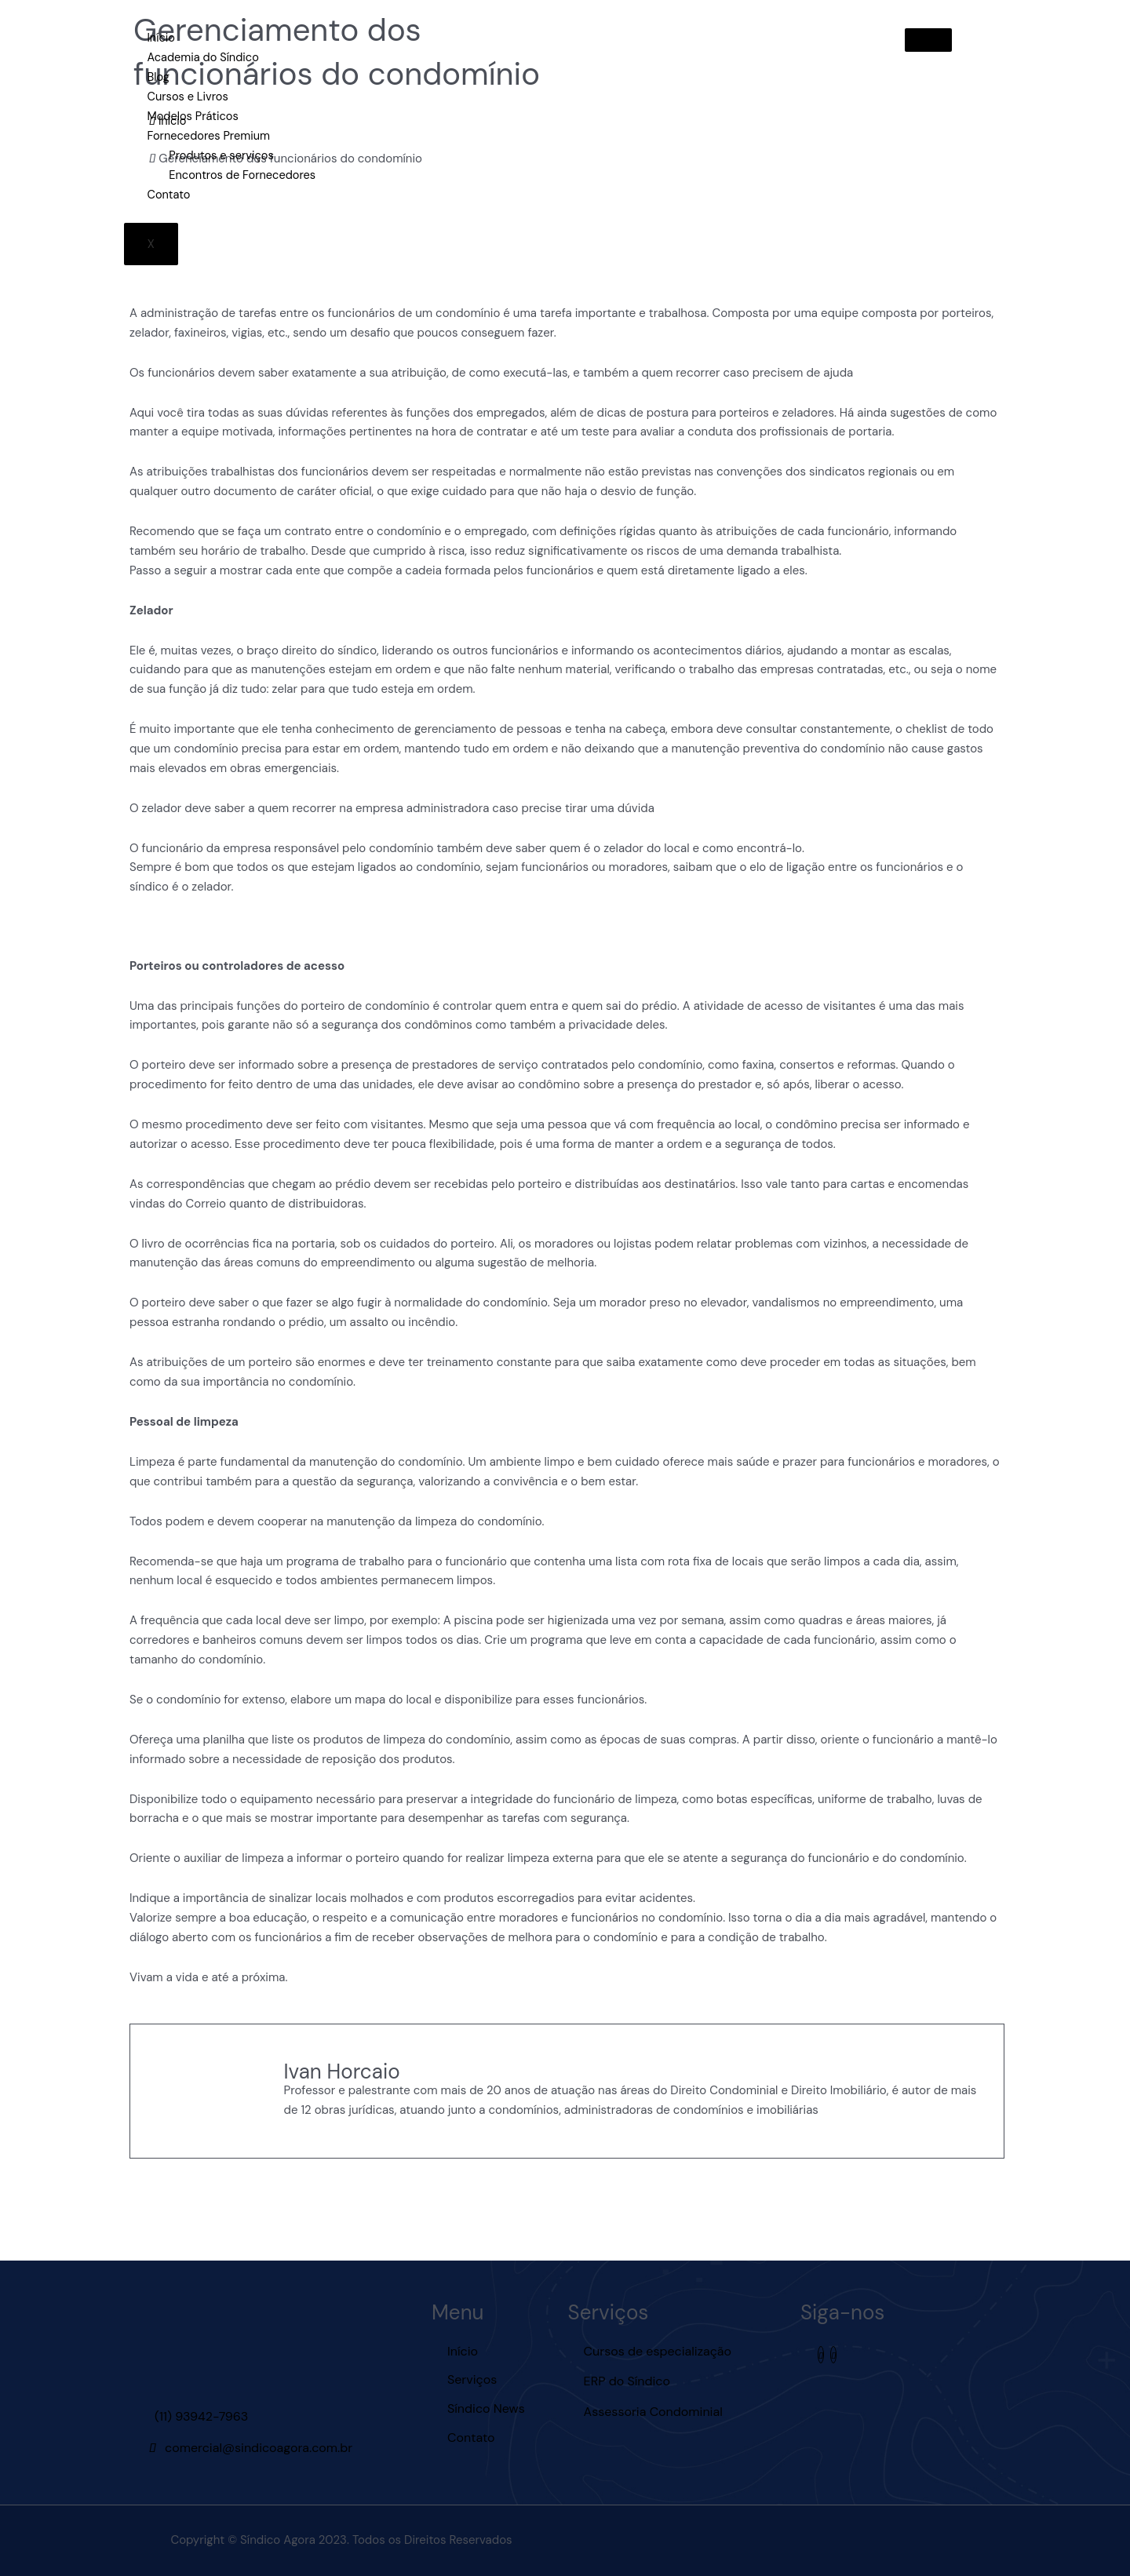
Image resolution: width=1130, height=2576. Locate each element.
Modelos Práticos (192, 115)
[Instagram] (821, 2354)
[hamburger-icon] (928, 40)
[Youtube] (833, 2354)
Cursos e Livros (186, 96)
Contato (167, 193)
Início (159, 38)
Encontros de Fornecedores (244, 173)
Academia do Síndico (203, 57)
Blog (156, 77)
